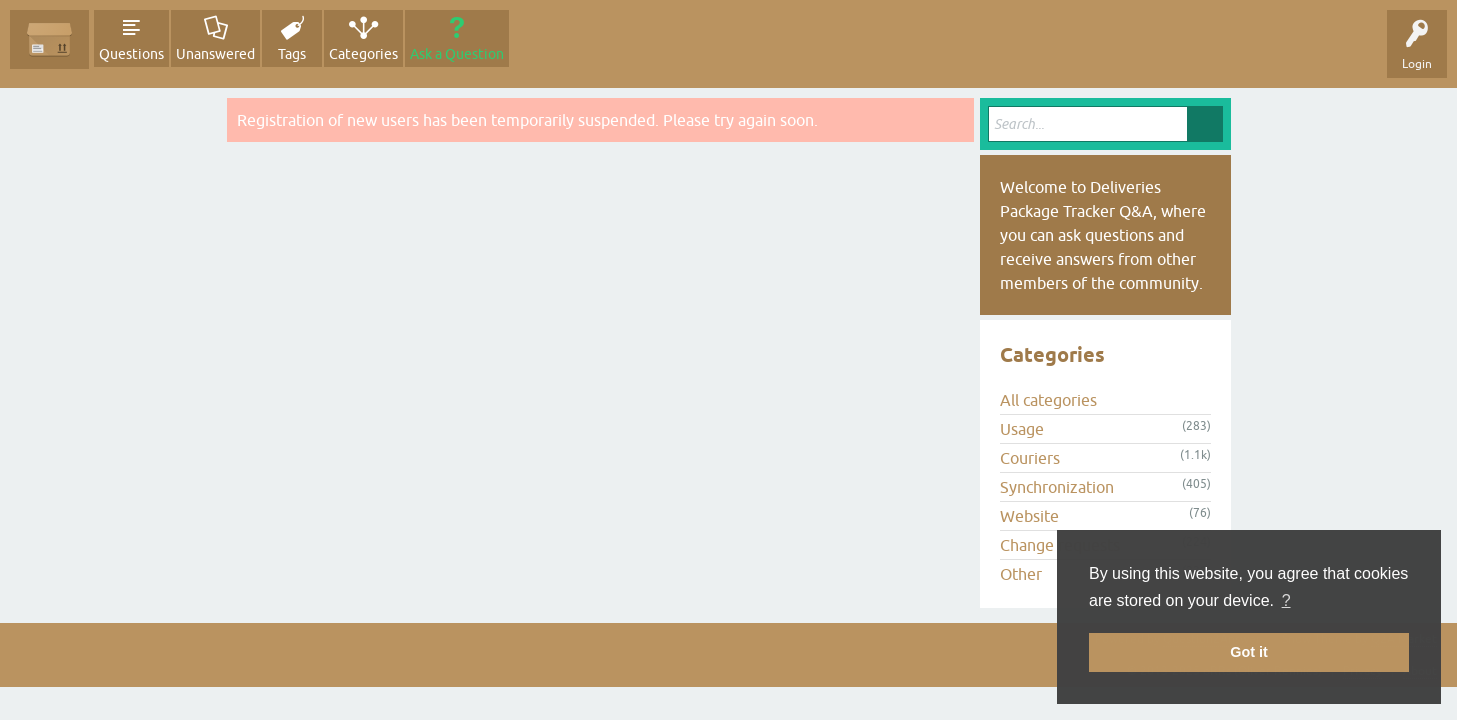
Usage (1022, 429)
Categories (363, 54)
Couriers (1030, 458)
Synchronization (1057, 487)
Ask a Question (457, 54)
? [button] (1286, 600)
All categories (1048, 400)
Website (1029, 516)
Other (1021, 574)
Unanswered (215, 54)
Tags (292, 54)
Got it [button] (1249, 652)
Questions (131, 54)
